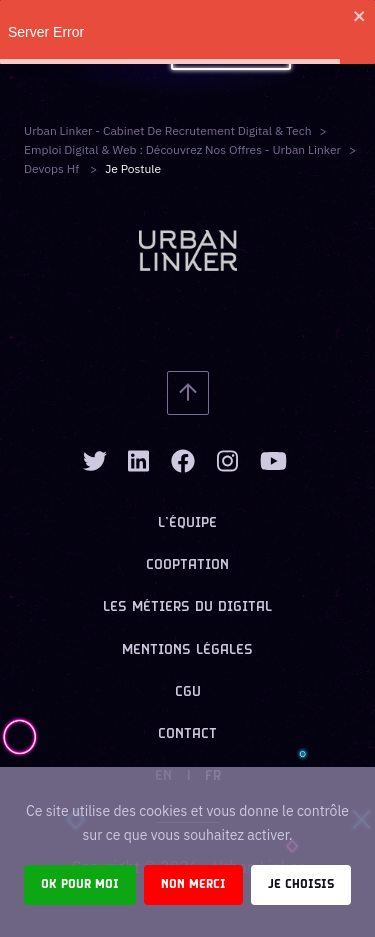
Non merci (193, 884)
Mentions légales (187, 650)
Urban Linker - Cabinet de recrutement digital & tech (168, 130)
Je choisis (301, 884)
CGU (188, 692)
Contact (187, 734)
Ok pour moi (80, 884)
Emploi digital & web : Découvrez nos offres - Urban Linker (182, 149)
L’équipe (187, 523)
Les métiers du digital (187, 607)
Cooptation (187, 565)
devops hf (53, 168)
